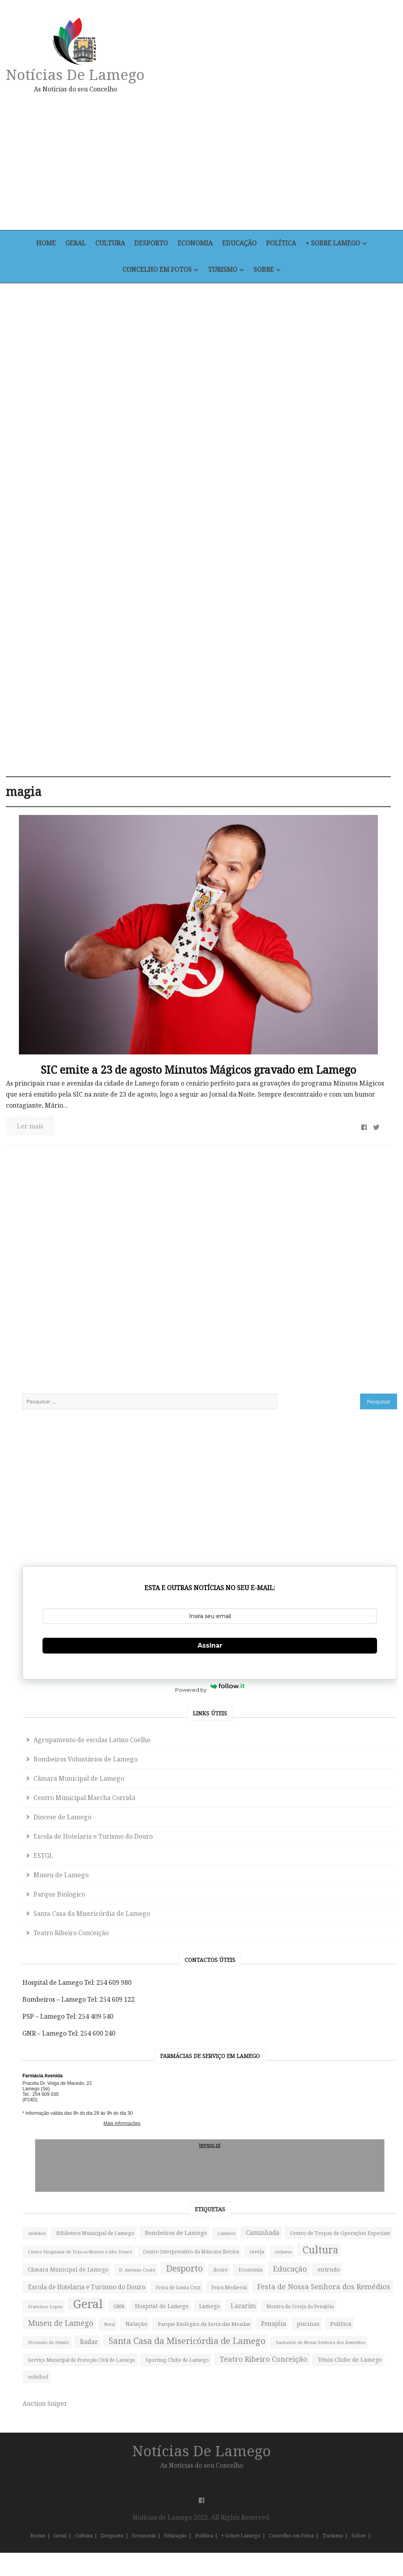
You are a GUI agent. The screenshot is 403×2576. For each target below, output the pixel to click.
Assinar (347, 1050)
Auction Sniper (322, 2426)
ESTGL (321, 1306)
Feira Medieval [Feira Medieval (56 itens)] (323, 2020)
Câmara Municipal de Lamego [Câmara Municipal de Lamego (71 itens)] (345, 1907)
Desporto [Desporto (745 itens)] (371, 1924)
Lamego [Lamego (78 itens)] (315, 2100)
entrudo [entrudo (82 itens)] (361, 1959)
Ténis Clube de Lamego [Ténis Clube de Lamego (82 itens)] (337, 2383)
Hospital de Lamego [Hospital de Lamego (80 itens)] (354, 2083)
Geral (73, 243)
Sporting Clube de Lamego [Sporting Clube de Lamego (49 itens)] (337, 2339)
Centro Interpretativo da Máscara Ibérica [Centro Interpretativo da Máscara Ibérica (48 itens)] (344, 1852)
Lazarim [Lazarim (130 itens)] (349, 2100)
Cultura (108, 243)
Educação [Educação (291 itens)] (322, 1959)
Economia (195, 243)
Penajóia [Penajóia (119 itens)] (318, 2194)
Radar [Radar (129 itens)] (314, 2229)
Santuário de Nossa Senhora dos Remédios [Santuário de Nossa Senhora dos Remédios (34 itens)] (339, 2289)
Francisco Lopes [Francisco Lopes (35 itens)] (322, 2067)
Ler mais (32, 992)
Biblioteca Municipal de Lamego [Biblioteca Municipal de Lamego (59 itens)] (344, 1741)
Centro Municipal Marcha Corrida (346, 1232)
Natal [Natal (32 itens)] (310, 2150)
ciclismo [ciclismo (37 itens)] (339, 1874)
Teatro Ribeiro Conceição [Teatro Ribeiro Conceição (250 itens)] (330, 2361)
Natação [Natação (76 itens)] (338, 2150)
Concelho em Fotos (155, 269)
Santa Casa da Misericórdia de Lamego (340, 1370)
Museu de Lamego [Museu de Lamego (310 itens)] (338, 2134)
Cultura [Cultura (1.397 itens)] (323, 1891)
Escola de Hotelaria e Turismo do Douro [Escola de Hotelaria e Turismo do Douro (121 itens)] (336, 1981)
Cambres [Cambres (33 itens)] (314, 1775)
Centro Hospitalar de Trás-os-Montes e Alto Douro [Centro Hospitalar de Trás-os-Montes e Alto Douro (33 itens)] (345, 1824)
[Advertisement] (263, 161)
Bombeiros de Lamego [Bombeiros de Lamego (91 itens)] (336, 1758)
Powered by (348, 1083)
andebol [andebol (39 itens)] (314, 1725)
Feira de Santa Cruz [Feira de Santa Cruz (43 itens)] (327, 2004)
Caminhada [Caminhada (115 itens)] (350, 1774)
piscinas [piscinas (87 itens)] (352, 2195)
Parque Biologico (336, 1345)
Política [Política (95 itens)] (316, 2212)
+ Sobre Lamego (337, 243)
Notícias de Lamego (77, 74)
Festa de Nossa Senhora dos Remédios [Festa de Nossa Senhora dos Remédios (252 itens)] (346, 2042)
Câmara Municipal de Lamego (339, 1202)
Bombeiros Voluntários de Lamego (346, 1171)
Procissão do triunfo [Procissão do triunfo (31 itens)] (358, 2212)
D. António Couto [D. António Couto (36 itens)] (323, 1925)
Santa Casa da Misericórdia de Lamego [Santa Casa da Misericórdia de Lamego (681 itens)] (337, 2256)
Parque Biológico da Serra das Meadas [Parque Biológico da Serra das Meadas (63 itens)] (341, 2173)
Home (42, 243)
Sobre (265, 269)
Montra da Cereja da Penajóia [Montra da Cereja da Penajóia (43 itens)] (339, 2117)
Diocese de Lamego (340, 1257)
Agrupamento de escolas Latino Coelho (344, 1141)
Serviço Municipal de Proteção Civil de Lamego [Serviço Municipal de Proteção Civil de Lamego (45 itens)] (345, 2317)
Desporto (150, 243)
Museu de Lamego (338, 1325)
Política (284, 243)
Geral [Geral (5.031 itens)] (365, 2064)
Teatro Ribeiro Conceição (348, 1394)
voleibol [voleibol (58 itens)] (315, 2399)
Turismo (222, 269)
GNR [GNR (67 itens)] (310, 2083)
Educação (241, 243)
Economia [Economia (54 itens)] (343, 1942)
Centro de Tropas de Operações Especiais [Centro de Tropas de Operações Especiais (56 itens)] (343, 1797)
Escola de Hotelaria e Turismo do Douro (339, 1282)
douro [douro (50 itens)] (312, 1942)
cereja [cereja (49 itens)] (312, 1874)
